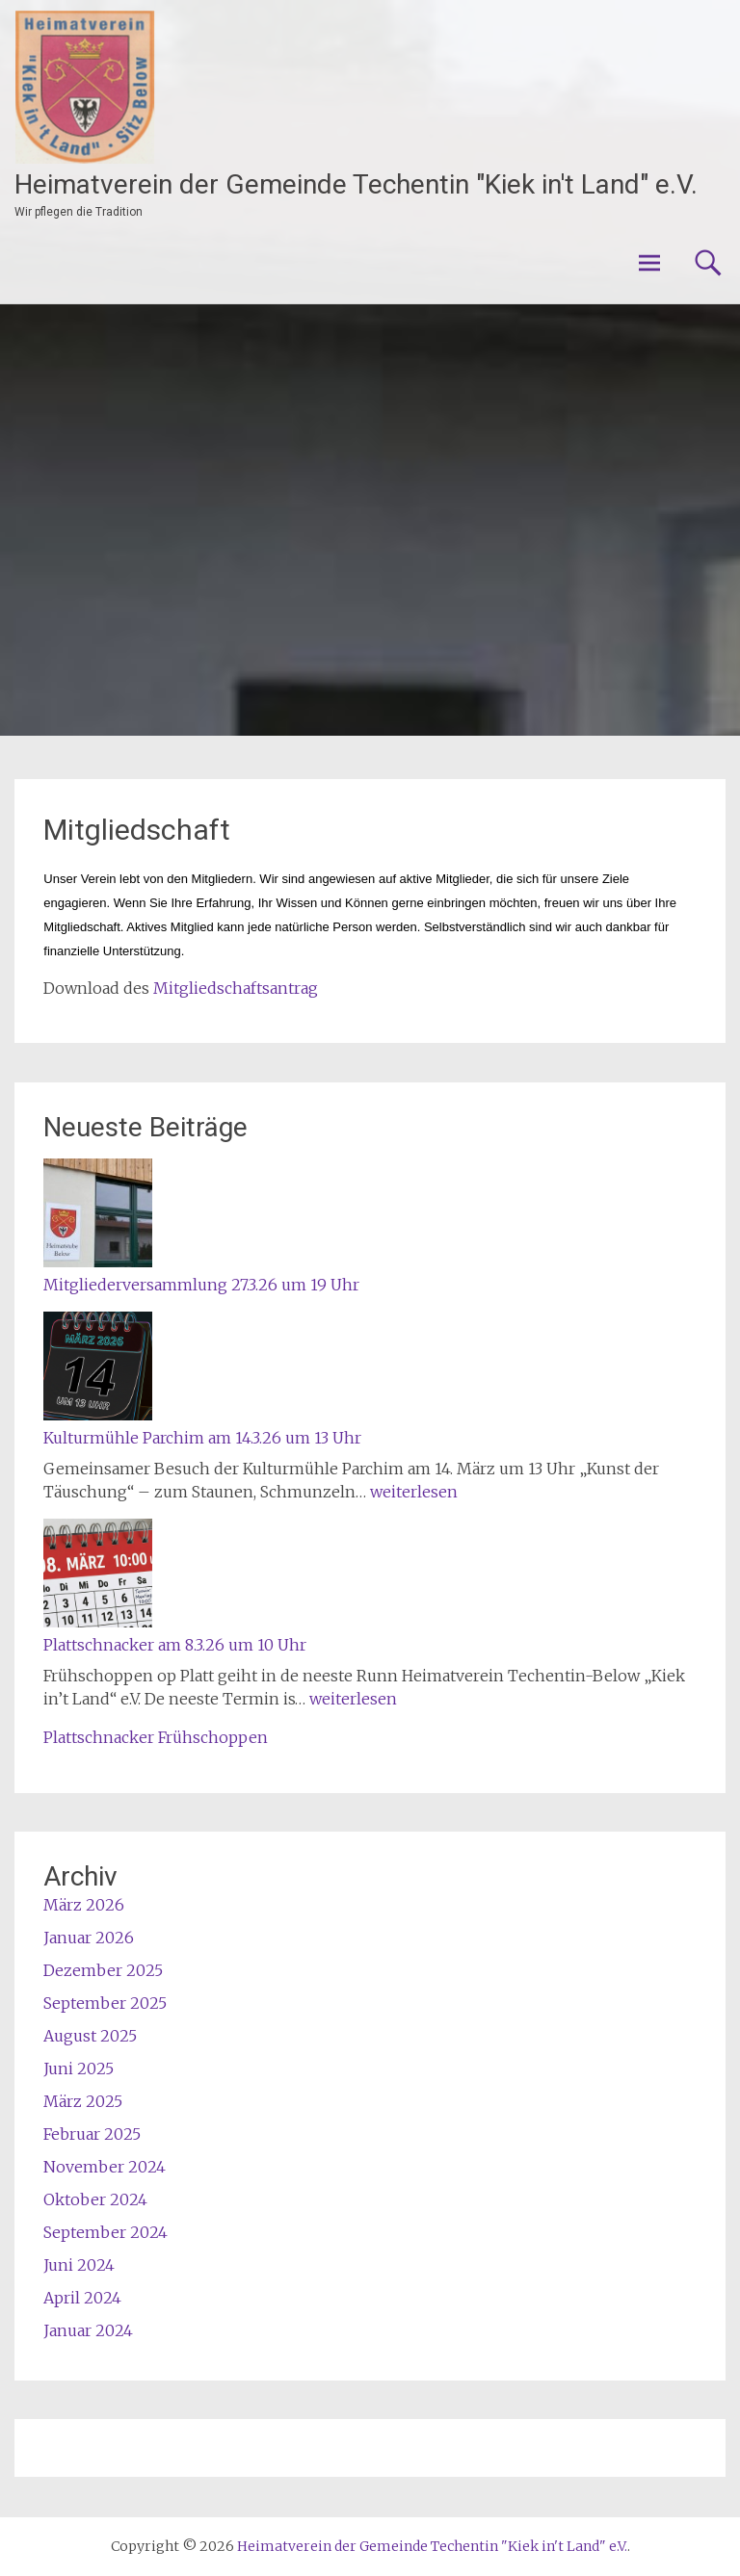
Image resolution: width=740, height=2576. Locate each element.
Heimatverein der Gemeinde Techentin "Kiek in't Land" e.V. (356, 184)
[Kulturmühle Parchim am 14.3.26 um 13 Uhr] (97, 1369)
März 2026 (83, 1904)
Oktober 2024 (95, 2199)
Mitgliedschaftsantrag (235, 988)
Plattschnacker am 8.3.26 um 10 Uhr (174, 1644)
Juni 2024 (79, 2265)
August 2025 (90, 2035)
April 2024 (82, 2297)
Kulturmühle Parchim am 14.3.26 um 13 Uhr (202, 1437)
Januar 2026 (88, 1937)
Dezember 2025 (103, 1970)
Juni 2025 (78, 2068)
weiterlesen (414, 1491)
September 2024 (105, 2232)
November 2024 (104, 2166)
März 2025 (82, 2101)
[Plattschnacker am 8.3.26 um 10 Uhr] (97, 1576)
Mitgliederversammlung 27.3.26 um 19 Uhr (201, 1284)
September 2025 (105, 2003)
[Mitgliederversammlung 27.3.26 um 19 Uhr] (97, 1215)
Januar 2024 (88, 2330)
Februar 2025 (92, 2134)
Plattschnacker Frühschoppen (155, 1737)
